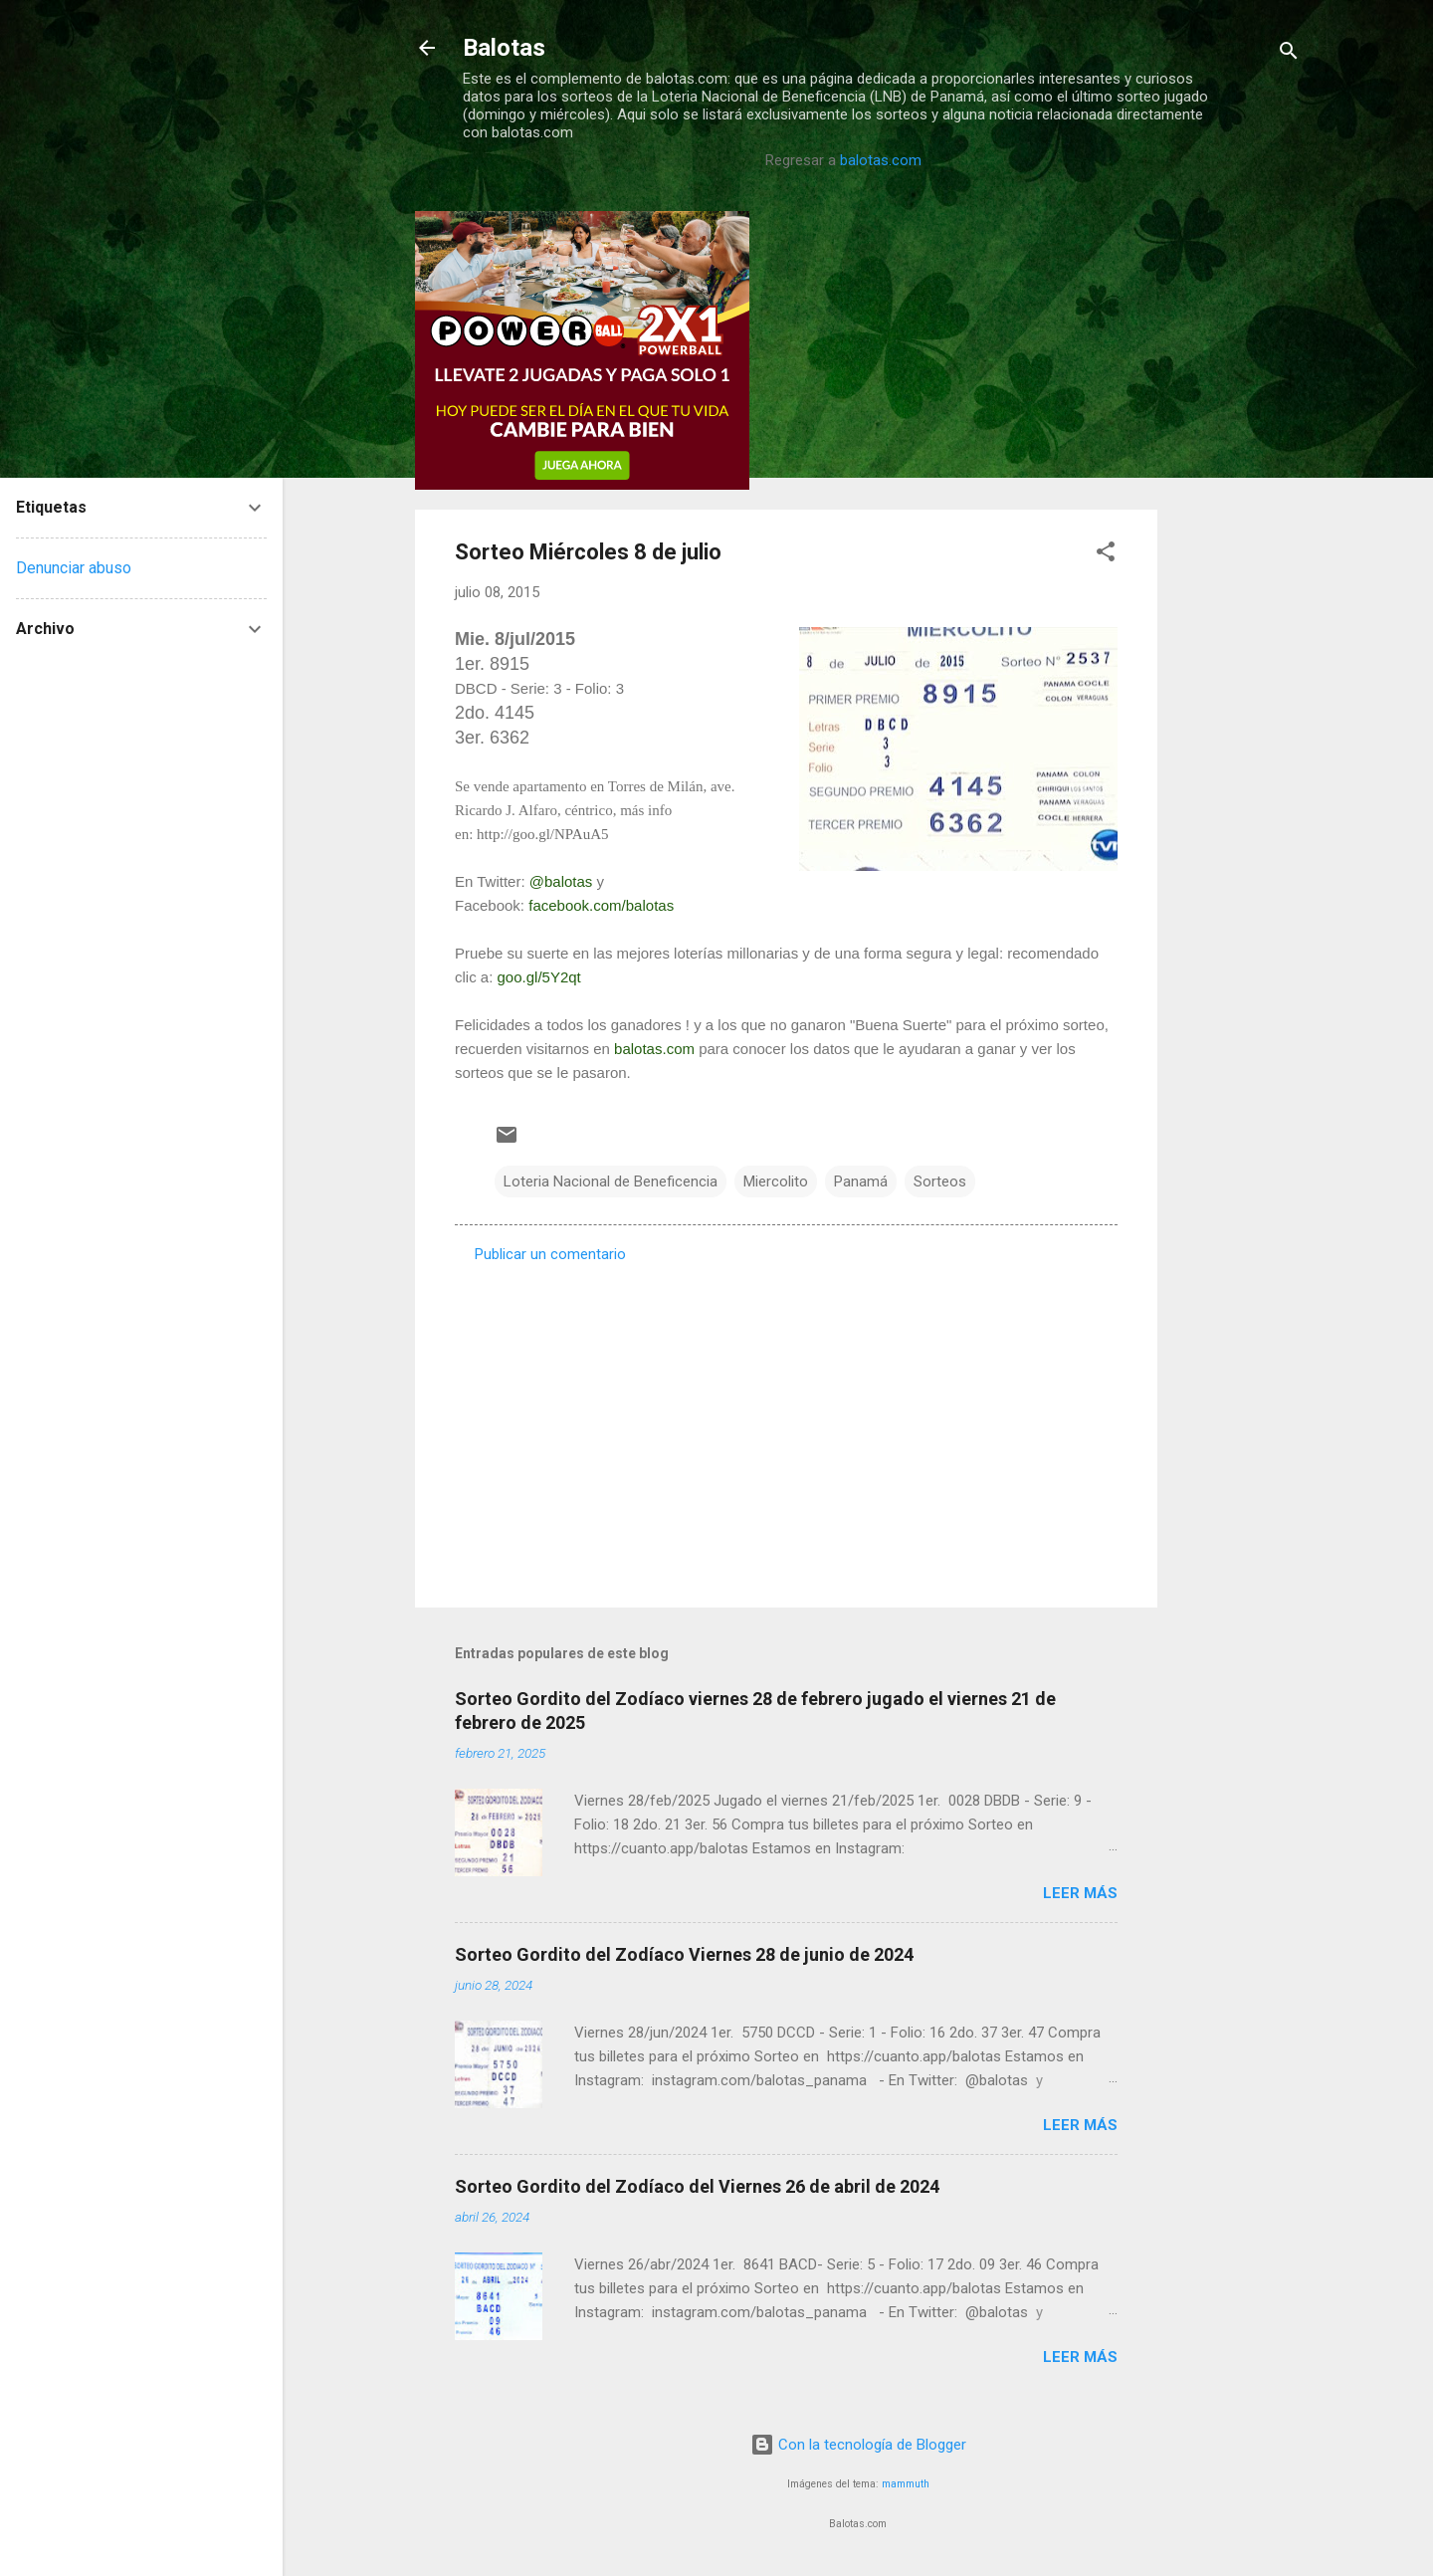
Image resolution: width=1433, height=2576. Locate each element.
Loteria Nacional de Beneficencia (610, 1181)
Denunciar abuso (73, 567)
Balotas (504, 48)
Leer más (1080, 1893)
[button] (1106, 554)
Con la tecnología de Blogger (858, 2445)
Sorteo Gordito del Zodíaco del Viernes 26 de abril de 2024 (697, 2186)
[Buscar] (1289, 54)
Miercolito (775, 1181)
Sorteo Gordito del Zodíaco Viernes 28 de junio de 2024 (684, 1954)
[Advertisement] (1237, 509)
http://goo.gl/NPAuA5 (542, 834)
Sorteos (940, 1181)
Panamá (861, 1181)
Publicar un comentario (550, 1254)
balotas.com (880, 160)
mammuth (905, 2483)
